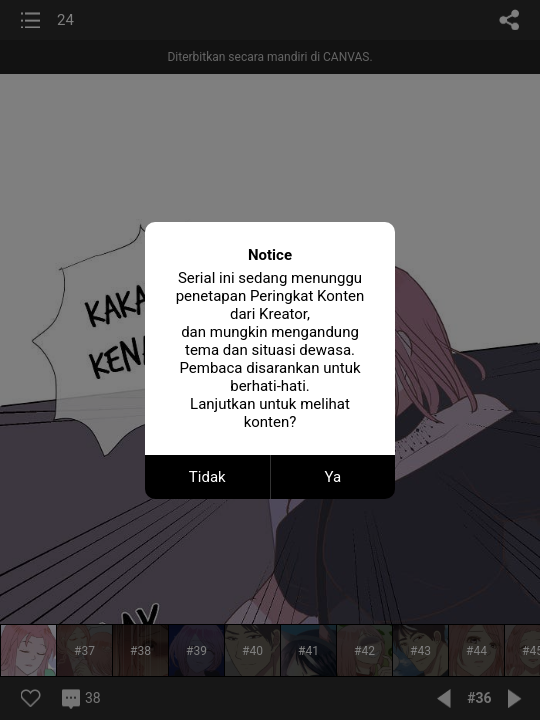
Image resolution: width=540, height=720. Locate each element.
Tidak (207, 477)
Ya (332, 477)
